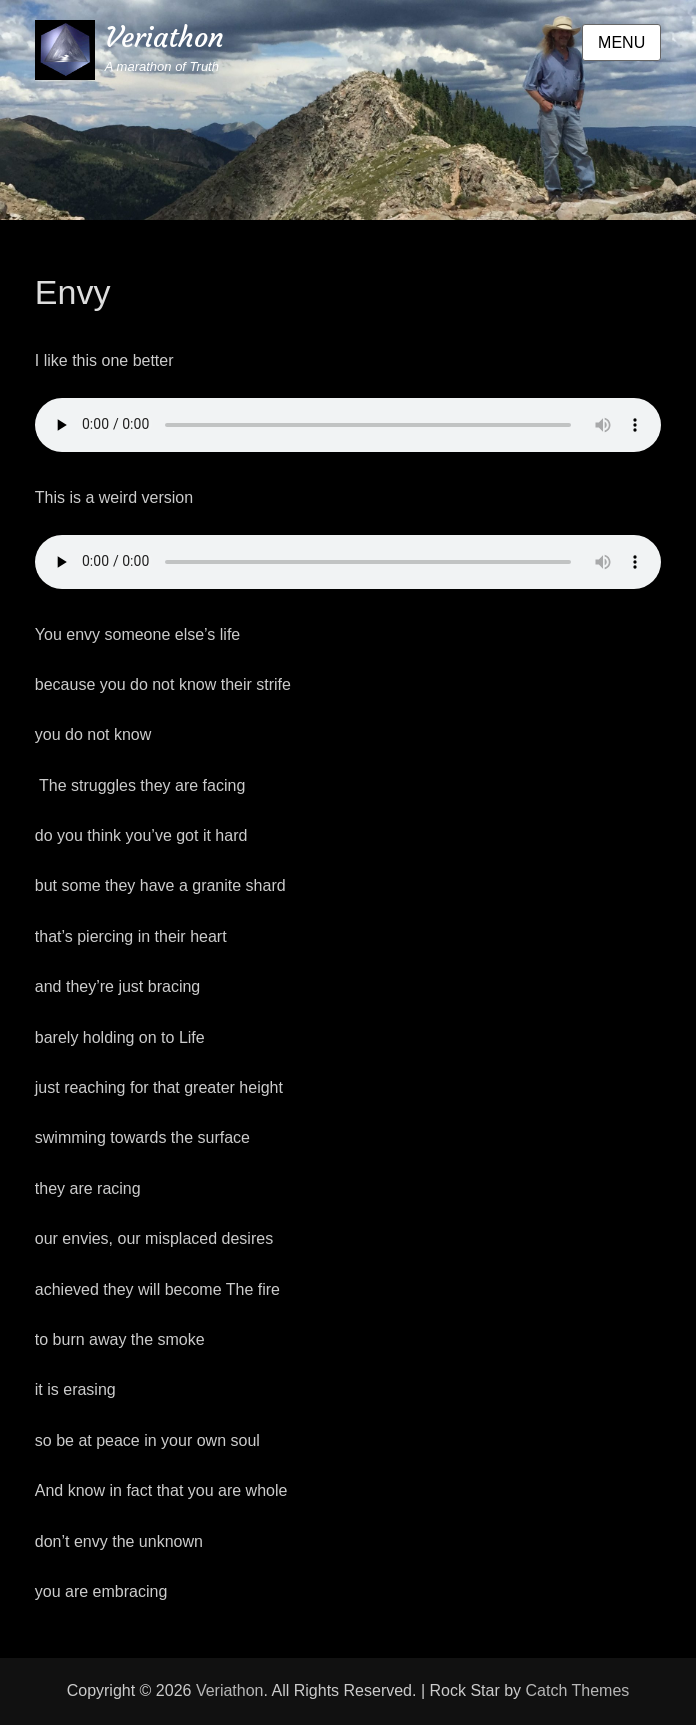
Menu (621, 42)
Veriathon (164, 37)
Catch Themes (578, 1690)
